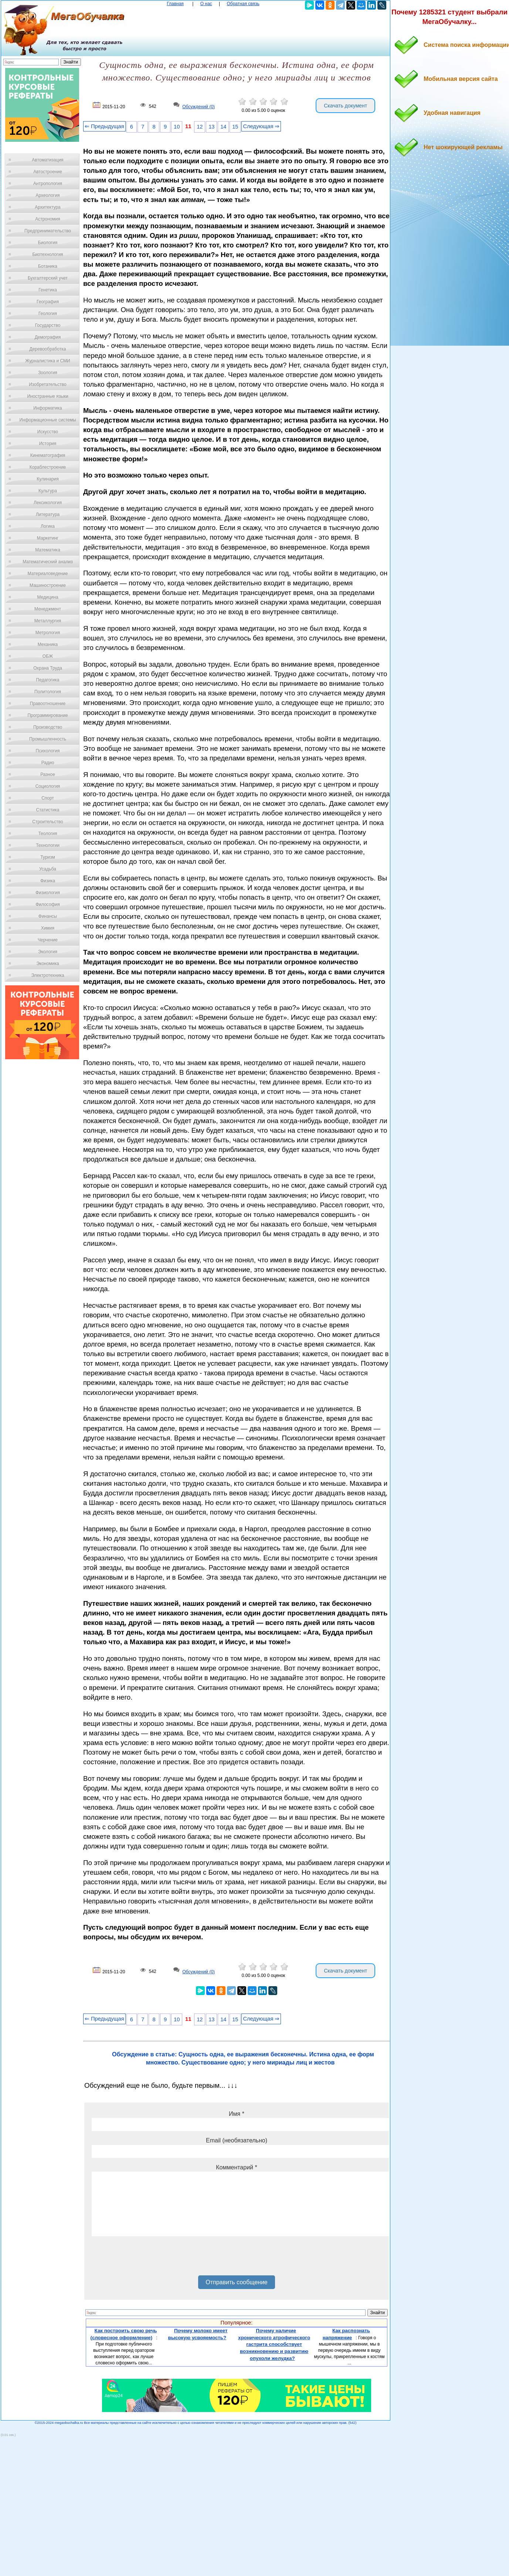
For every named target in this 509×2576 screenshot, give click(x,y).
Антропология (47, 183)
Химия (47, 928)
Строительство (47, 821)
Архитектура (48, 207)
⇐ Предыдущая (104, 126)
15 (235, 127)
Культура (47, 490)
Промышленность (47, 739)
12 (200, 127)
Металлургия (47, 620)
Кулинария (48, 479)
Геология (47, 313)
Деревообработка (48, 349)
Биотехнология (47, 254)
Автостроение (47, 171)
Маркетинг (47, 538)
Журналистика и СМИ (47, 360)
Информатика (47, 408)
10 (177, 127)
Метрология (47, 632)
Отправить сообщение (236, 2282)
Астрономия (47, 219)
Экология (47, 951)
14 (223, 127)
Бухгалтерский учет (48, 278)
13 (211, 127)
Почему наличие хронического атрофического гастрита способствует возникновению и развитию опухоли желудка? (274, 2344)
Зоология (47, 372)
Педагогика (48, 680)
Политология (47, 691)
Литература (48, 514)
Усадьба (47, 869)
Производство (47, 727)
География (48, 301)
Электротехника (47, 975)
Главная (175, 3)
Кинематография (47, 455)
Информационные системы (47, 420)
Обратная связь (243, 3)
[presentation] (148, 2258)
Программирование (47, 715)
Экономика (47, 963)
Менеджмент (47, 609)
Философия (47, 904)
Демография (48, 337)
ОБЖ (48, 656)
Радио (47, 762)
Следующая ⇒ (261, 126)
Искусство (47, 431)
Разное (47, 774)
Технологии (48, 845)
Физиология (47, 892)
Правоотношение (47, 703)
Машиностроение (48, 585)
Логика (48, 526)
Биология (47, 242)
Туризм (47, 857)
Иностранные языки (47, 396)
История (48, 443)
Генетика (47, 290)
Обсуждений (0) (198, 106)
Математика (47, 550)
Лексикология (48, 502)
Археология (48, 195)
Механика (48, 644)
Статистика (47, 810)
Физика (47, 880)
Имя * (236, 2114)
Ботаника (47, 266)
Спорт (47, 798)
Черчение (48, 940)
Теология (47, 833)
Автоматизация (47, 160)
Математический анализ (48, 561)
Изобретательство (48, 384)
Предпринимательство (47, 230)
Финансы (47, 916)
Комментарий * (236, 2167)
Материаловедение (48, 573)
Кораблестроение (48, 467)
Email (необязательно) (236, 2140)
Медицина (47, 597)
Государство (48, 325)
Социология (47, 786)
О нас (206, 3)
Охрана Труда (47, 668)
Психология (48, 750)
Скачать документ (345, 106)
